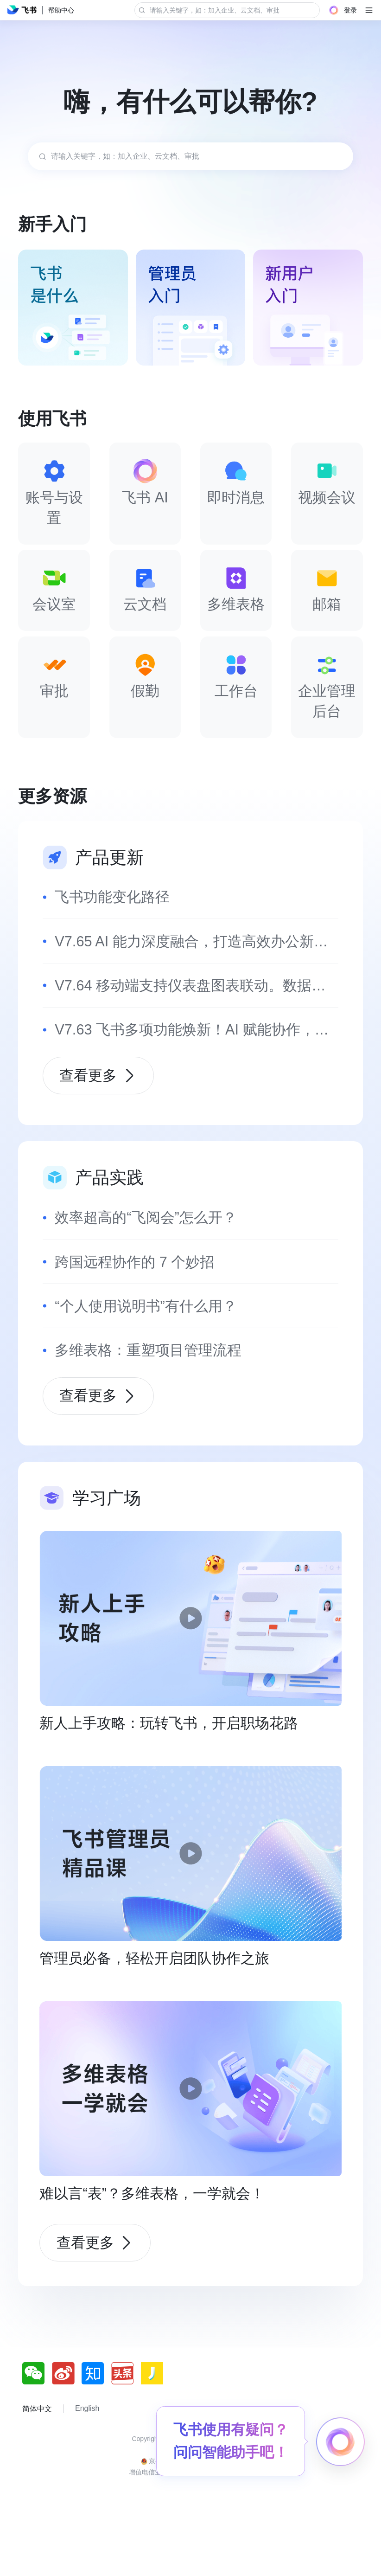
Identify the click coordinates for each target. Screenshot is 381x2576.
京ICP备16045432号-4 (190, 2507)
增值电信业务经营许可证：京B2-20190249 (190, 2529)
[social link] (37, 2431)
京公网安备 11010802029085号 (191, 2518)
